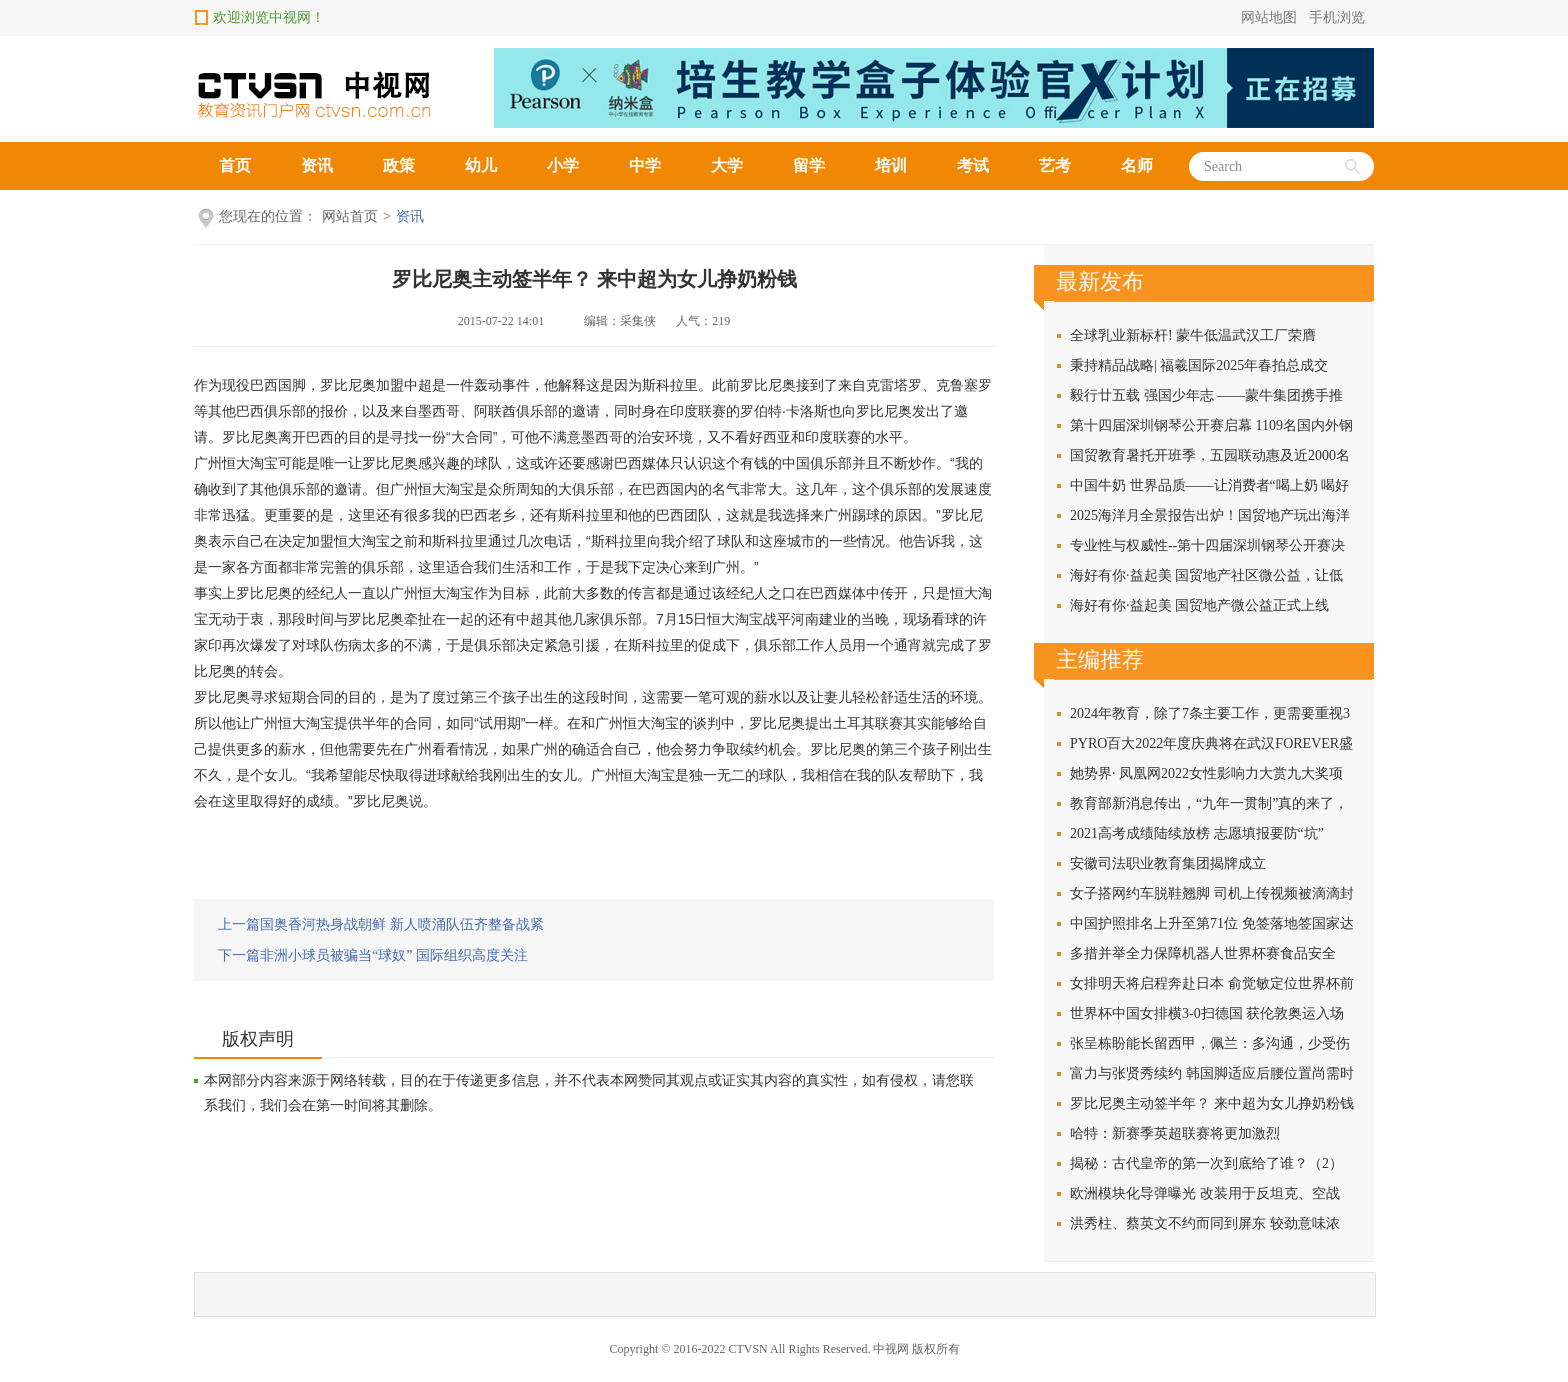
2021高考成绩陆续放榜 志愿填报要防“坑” (1197, 833)
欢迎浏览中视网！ (269, 17)
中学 (645, 165)
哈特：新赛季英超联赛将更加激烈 (1175, 1133)
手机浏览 (1337, 17)
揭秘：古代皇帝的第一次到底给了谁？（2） (1206, 1163)
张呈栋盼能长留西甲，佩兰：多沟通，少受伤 (1210, 1043)
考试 (973, 165)
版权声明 (258, 1039)
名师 (1137, 165)
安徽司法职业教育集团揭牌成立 (1168, 863)
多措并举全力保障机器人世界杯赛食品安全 (1203, 953)
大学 (727, 165)
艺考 (1055, 165)
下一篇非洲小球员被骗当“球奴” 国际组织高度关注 (373, 955)
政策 (399, 165)
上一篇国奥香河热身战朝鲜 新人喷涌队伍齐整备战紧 (381, 924)
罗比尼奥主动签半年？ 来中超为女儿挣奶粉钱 (594, 279)
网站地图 (1269, 17)
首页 (235, 165)
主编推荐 (1100, 659)
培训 (891, 165)
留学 (809, 165)
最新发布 (1100, 281)
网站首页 (350, 216)
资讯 (317, 165)
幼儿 (481, 165)
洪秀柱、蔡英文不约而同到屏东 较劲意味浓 (1205, 1223)
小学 (563, 165)
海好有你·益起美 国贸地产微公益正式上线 (1199, 605)
